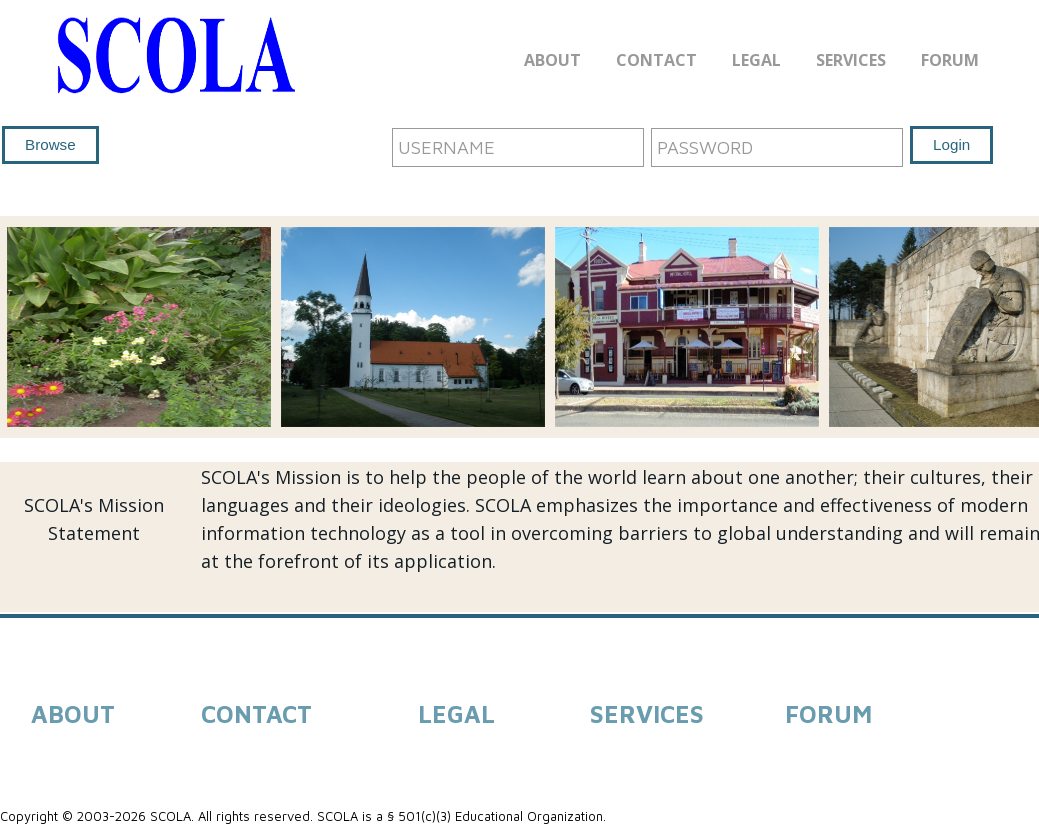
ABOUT (73, 714)
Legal (756, 60)
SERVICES (647, 714)
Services (851, 60)
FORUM (828, 714)
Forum (950, 60)
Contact (656, 60)
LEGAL (456, 714)
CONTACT (256, 714)
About (552, 60)
